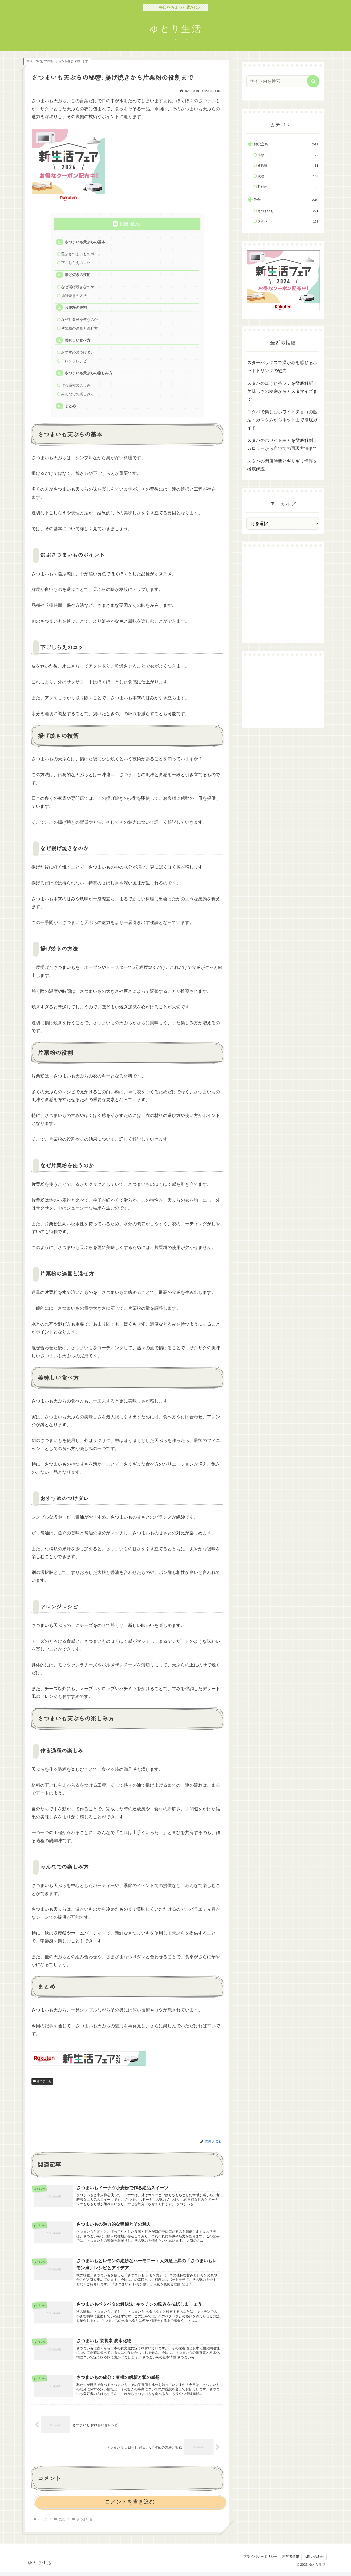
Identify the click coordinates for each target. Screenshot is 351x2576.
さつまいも (42, 2084)
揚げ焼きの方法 (74, 296)
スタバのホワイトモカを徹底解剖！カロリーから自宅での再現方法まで (282, 444)
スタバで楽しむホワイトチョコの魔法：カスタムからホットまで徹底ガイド (282, 419)
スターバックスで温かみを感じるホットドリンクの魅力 (282, 366)
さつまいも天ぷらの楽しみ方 (88, 375)
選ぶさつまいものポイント (83, 254)
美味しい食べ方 (77, 342)
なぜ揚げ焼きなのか (77, 287)
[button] (313, 81)
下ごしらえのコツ (76, 263)
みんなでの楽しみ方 (77, 396)
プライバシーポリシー (259, 2561)
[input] (279, 81)
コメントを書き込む (130, 2506)
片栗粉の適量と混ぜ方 (79, 330)
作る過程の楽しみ (76, 387)
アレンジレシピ (74, 363)
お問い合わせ (313, 2561)
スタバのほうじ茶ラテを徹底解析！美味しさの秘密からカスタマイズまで (282, 391)
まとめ (70, 408)
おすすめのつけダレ (77, 354)
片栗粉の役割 (76, 308)
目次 (124, 224)
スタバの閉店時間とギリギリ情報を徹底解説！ (282, 465)
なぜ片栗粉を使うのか (79, 321)
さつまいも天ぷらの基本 (85, 242)
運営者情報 (289, 2561)
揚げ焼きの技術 (77, 275)
